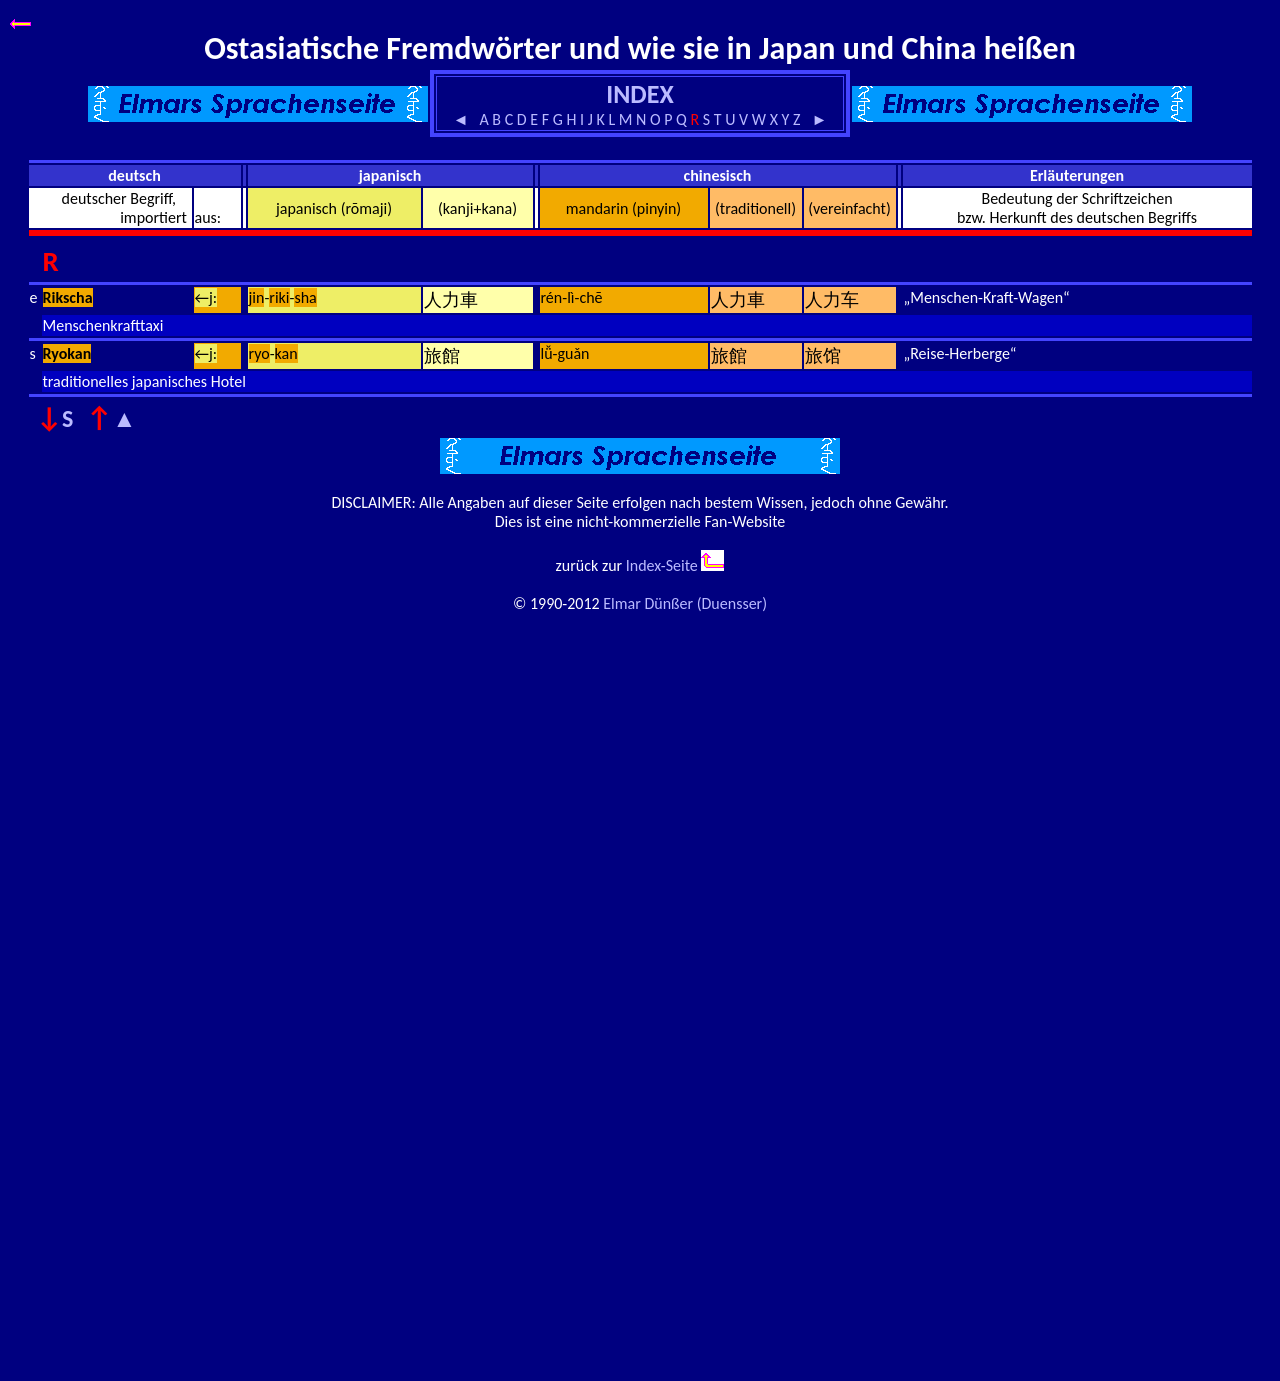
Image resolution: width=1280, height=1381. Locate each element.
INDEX (639, 94)
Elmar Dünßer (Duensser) (685, 603)
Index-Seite (662, 565)
